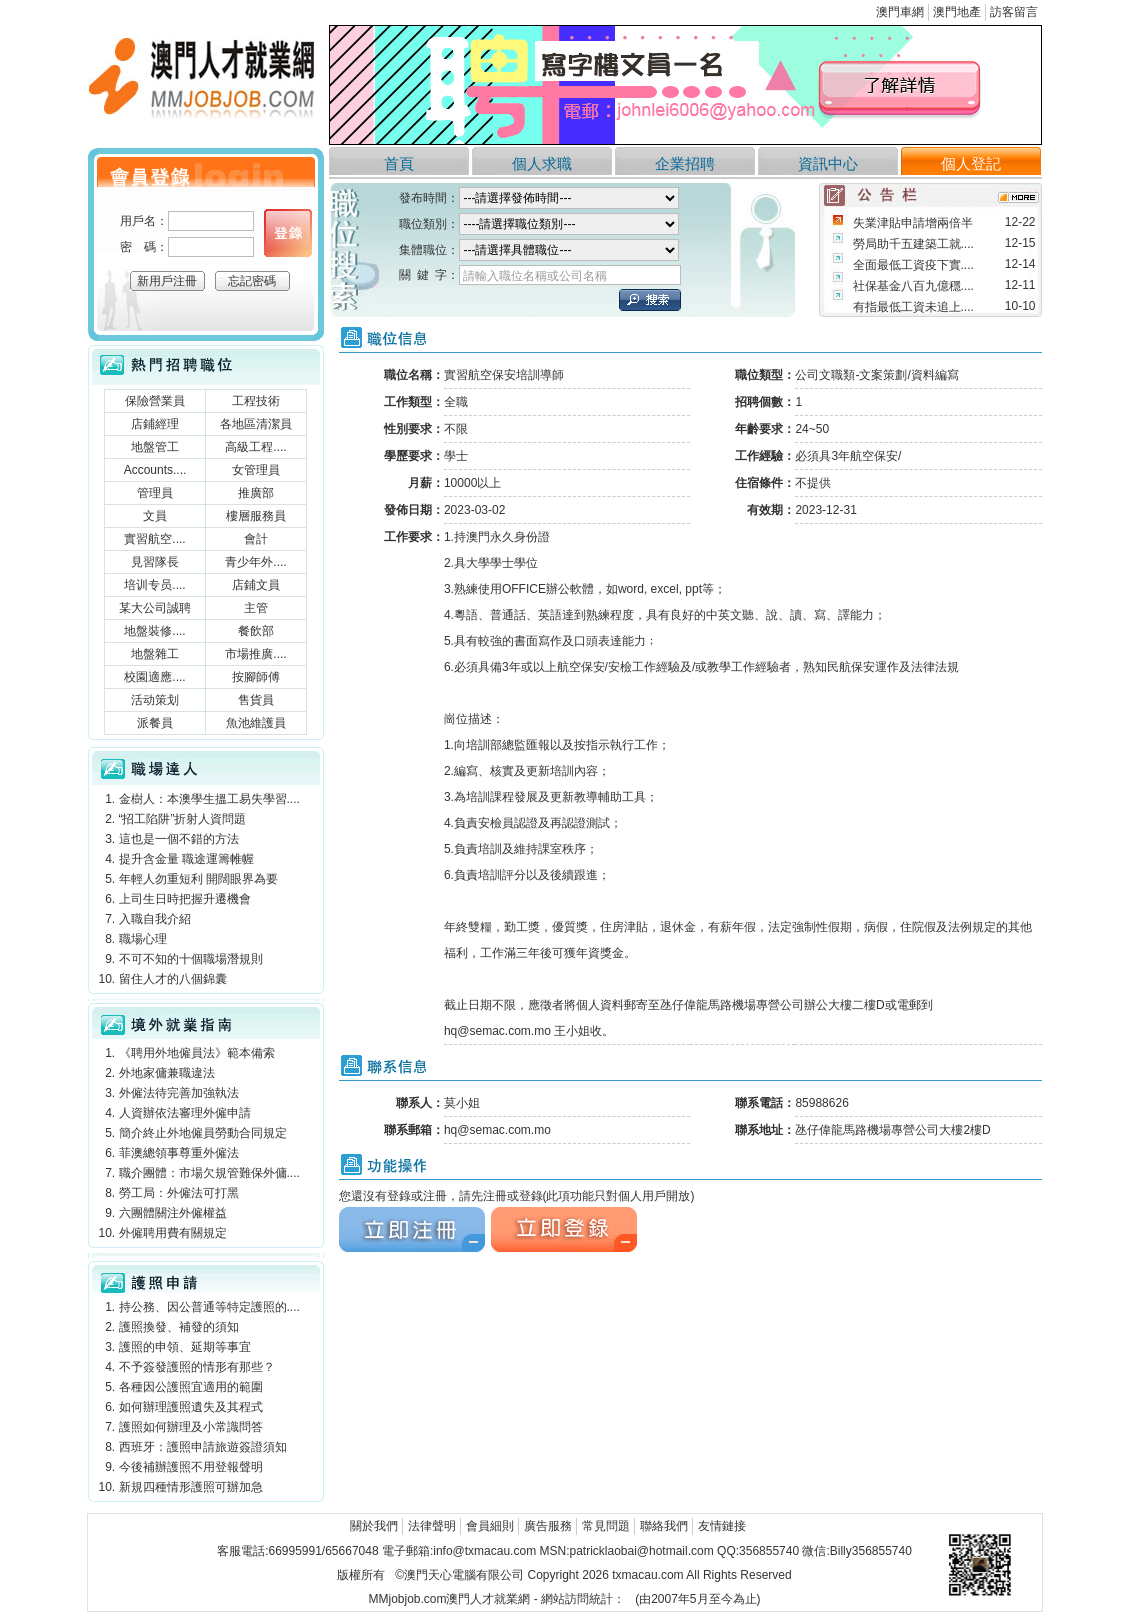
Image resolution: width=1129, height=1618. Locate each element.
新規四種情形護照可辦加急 (191, 1487)
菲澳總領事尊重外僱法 (179, 1153)
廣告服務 (548, 1526)
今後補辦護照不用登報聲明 (191, 1467)
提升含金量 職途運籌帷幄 (186, 859)
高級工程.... (255, 447)
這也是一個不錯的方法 (179, 839)
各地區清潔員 (256, 424)
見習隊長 (155, 562)
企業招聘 (685, 163)
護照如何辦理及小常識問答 (191, 1427)
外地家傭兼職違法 (167, 1073)
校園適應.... (154, 677)
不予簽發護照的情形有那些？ (197, 1367)
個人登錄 (288, 233)
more (1018, 197)
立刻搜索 (650, 300)
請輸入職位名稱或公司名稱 (535, 276)
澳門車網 (900, 12)
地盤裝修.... (154, 631)
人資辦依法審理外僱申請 (185, 1113)
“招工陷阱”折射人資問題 (183, 819)
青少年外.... (255, 562)
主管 (256, 608)
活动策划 (155, 700)
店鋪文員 (256, 585)
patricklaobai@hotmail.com (641, 1551)
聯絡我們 (664, 1526)
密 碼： (144, 247)
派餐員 (155, 723)
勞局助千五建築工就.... (913, 244)
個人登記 (971, 163)
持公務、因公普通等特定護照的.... (209, 1307)
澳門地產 (957, 12)
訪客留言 (1014, 12)
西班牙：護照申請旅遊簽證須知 (203, 1447)
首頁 (399, 163)
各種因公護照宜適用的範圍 (191, 1387)
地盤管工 (155, 447)
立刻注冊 (412, 1229)
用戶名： (144, 221)
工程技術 (256, 401)
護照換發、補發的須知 (179, 1327)
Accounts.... (155, 470)
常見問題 (606, 1526)
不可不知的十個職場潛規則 (191, 959)
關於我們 (374, 1526)
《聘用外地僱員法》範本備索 (197, 1053)
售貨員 (256, 700)
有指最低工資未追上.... (913, 307)
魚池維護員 (256, 723)
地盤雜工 (155, 654)
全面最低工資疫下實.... (913, 265)
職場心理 (143, 939)
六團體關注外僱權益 (173, 1213)
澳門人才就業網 (206, 82)
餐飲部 (256, 631)
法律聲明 (432, 1526)
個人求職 (542, 163)
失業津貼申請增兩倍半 (913, 223)
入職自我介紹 (155, 919)
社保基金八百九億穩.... (913, 286)
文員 (155, 516)
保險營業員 (155, 401)
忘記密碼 (252, 281)
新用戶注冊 (167, 281)
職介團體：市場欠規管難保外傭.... (209, 1173)
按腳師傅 (256, 677)
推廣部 (256, 493)
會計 (256, 539)
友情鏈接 (722, 1526)
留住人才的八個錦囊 (173, 979)
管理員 (155, 493)
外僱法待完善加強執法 (179, 1093)
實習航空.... (154, 539)
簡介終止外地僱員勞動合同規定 (203, 1133)
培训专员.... (154, 585)
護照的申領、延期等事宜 (185, 1347)
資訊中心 (828, 163)
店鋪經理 (155, 424)
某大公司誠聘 (155, 608)
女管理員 (256, 470)
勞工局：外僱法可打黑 (179, 1193)
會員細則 (490, 1526)
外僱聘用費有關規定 (173, 1233)
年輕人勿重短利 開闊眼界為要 (198, 879)
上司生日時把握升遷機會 (185, 899)
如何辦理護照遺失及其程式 (191, 1407)
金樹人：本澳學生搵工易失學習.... (209, 799)
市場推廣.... (255, 654)
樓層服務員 (256, 516)
